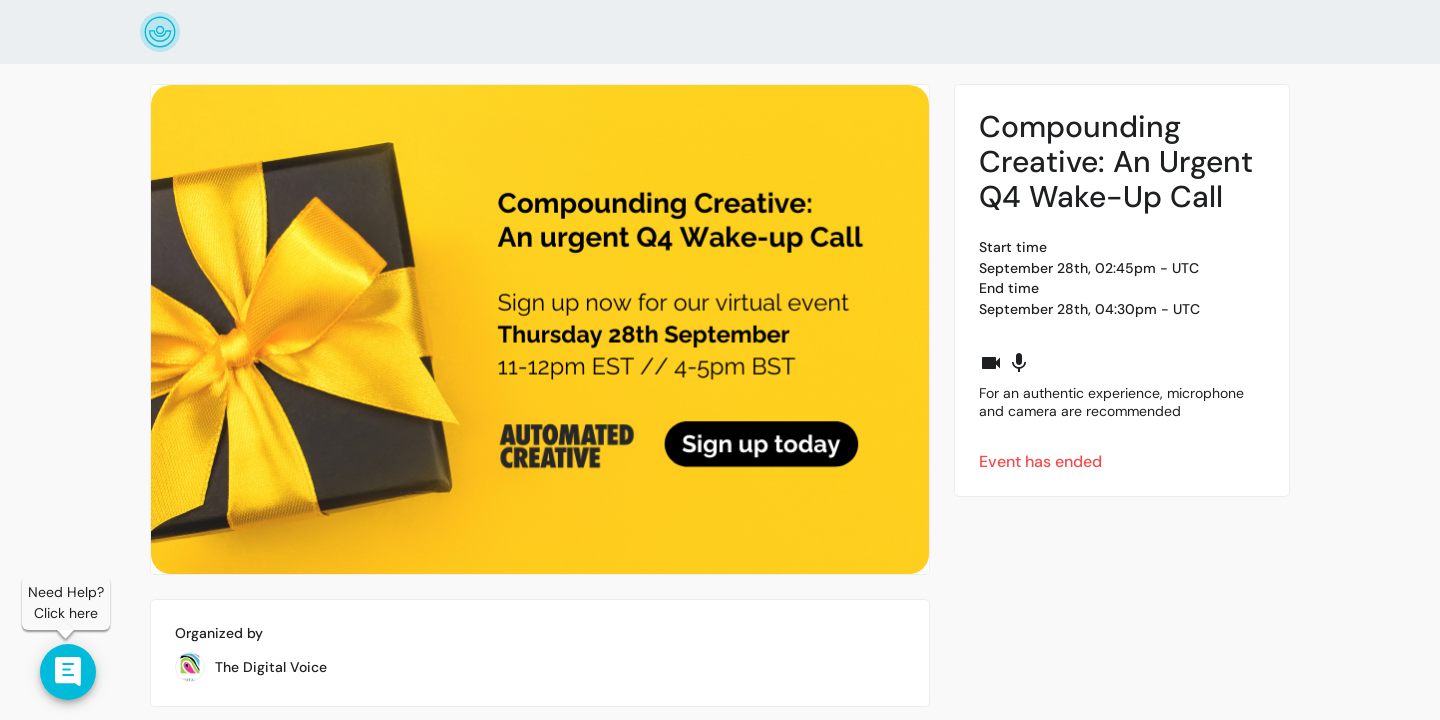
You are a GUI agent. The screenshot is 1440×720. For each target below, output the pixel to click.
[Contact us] (68, 672)
